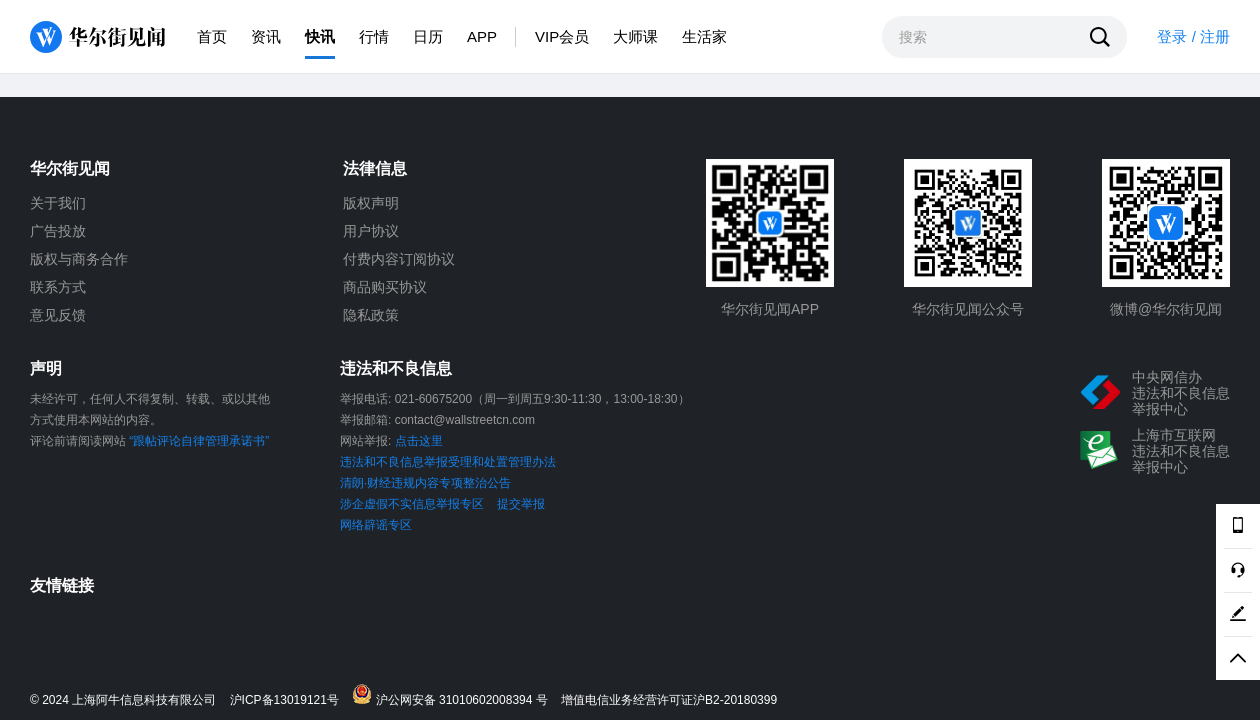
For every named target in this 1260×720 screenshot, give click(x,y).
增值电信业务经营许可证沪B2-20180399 (669, 700)
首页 (212, 36)
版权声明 (371, 203)
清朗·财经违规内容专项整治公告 (425, 483)
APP (482, 36)
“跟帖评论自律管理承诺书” (199, 441)
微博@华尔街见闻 (1166, 309)
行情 (374, 36)
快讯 (320, 36)
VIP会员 (562, 36)
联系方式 (58, 287)
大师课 (635, 36)
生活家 (704, 36)
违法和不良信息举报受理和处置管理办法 (448, 462)
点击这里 (419, 441)
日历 (428, 36)
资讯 (266, 36)
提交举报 (521, 504)
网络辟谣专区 (376, 525)
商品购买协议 (385, 287)
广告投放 (58, 231)
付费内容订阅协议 (399, 259)
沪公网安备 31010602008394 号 (454, 695)
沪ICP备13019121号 (289, 700)
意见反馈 (58, 315)
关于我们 (58, 203)
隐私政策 (371, 315)
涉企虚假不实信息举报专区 (412, 504)
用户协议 (371, 231)
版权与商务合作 (79, 259)
